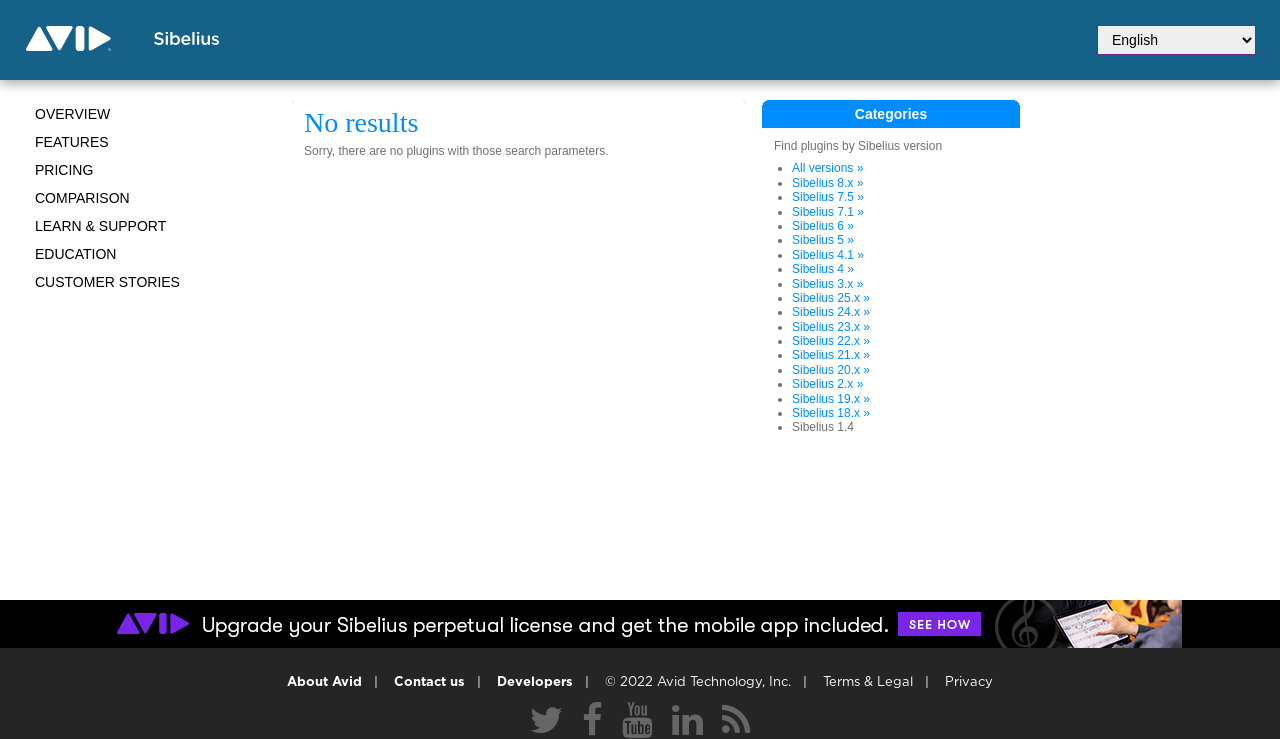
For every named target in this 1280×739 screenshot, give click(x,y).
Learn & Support (100, 226)
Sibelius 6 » (823, 226)
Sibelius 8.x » (827, 183)
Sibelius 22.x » (831, 341)
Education (75, 254)
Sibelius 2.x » (827, 384)
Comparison (82, 198)
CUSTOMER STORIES (107, 282)
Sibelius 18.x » (831, 413)
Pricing (64, 170)
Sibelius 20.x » (831, 370)
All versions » (827, 168)
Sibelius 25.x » (831, 298)
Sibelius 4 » (823, 269)
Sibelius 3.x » (827, 284)
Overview (72, 114)
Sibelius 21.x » (831, 355)
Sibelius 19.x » (831, 399)
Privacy (969, 682)
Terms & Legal (868, 682)
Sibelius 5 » (823, 240)
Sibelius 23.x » (831, 327)
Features (72, 142)
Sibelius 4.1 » (828, 255)
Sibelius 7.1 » (828, 212)
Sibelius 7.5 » (828, 197)
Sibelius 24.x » (831, 312)
